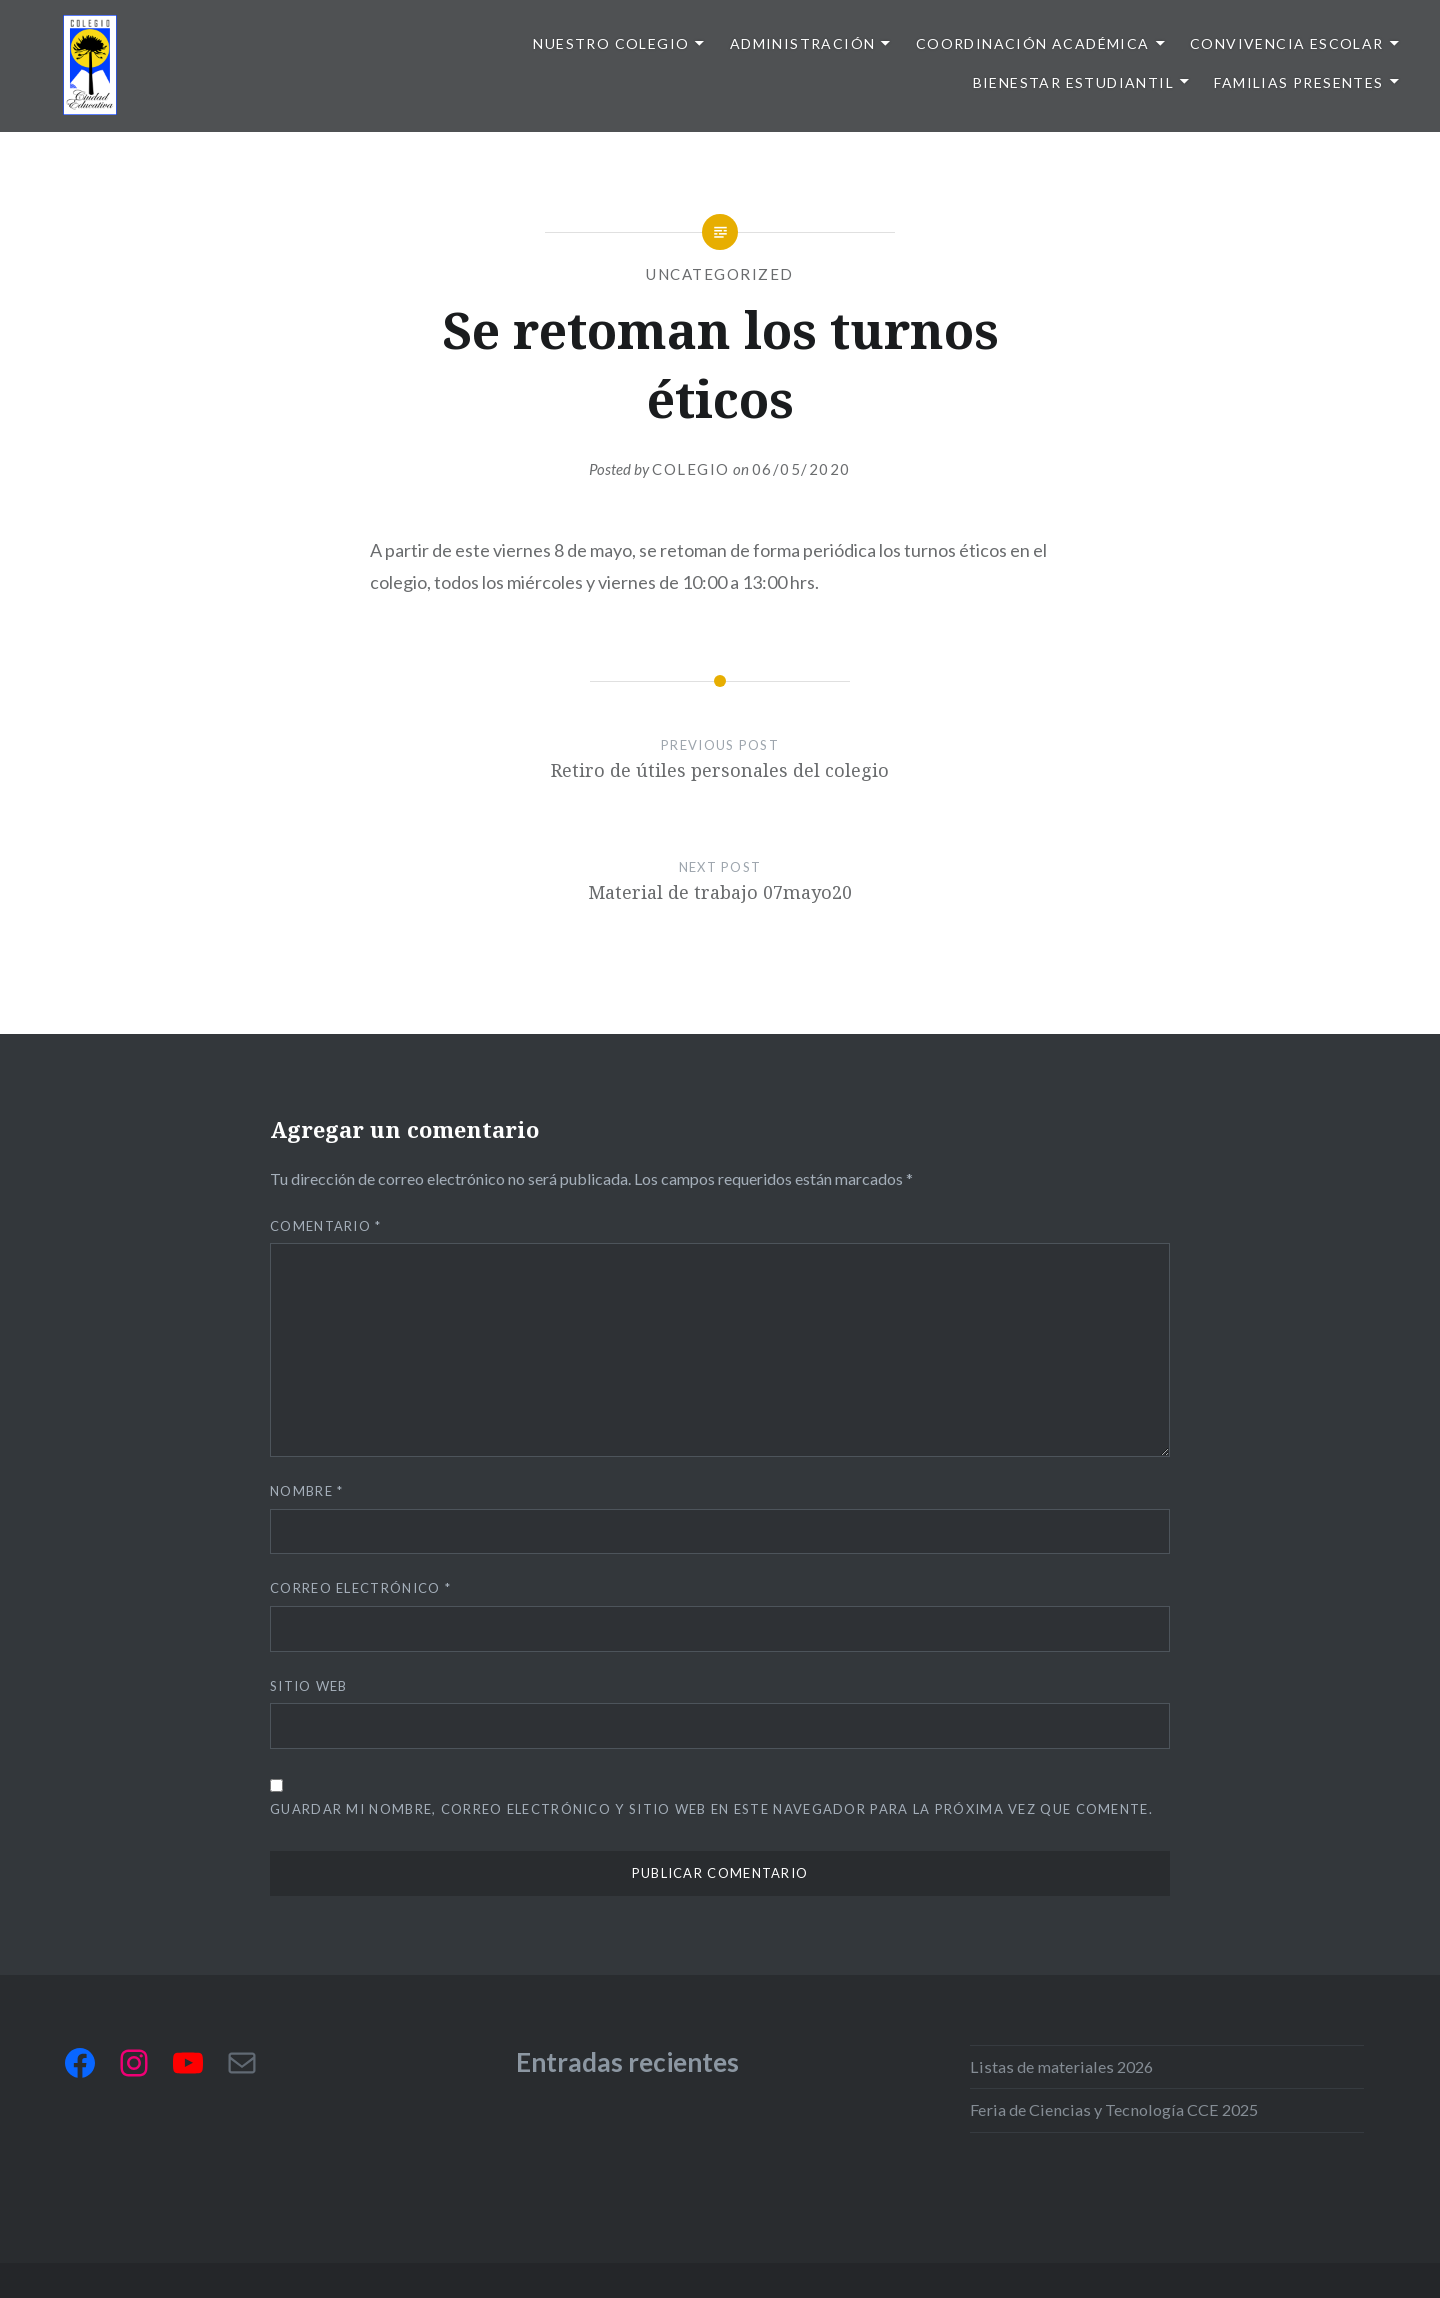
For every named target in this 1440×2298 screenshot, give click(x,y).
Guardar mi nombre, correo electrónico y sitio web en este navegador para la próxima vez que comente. (711, 1809)
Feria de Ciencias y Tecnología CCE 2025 (1114, 2109)
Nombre (306, 1491)
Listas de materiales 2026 (1061, 2066)
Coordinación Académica (1033, 43)
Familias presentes (1298, 82)
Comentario (326, 1226)
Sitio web (309, 1686)
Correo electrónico (360, 1588)
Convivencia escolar (1287, 43)
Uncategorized (720, 274)
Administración (803, 43)
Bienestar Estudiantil (1073, 82)
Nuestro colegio (611, 43)
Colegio (691, 469)
